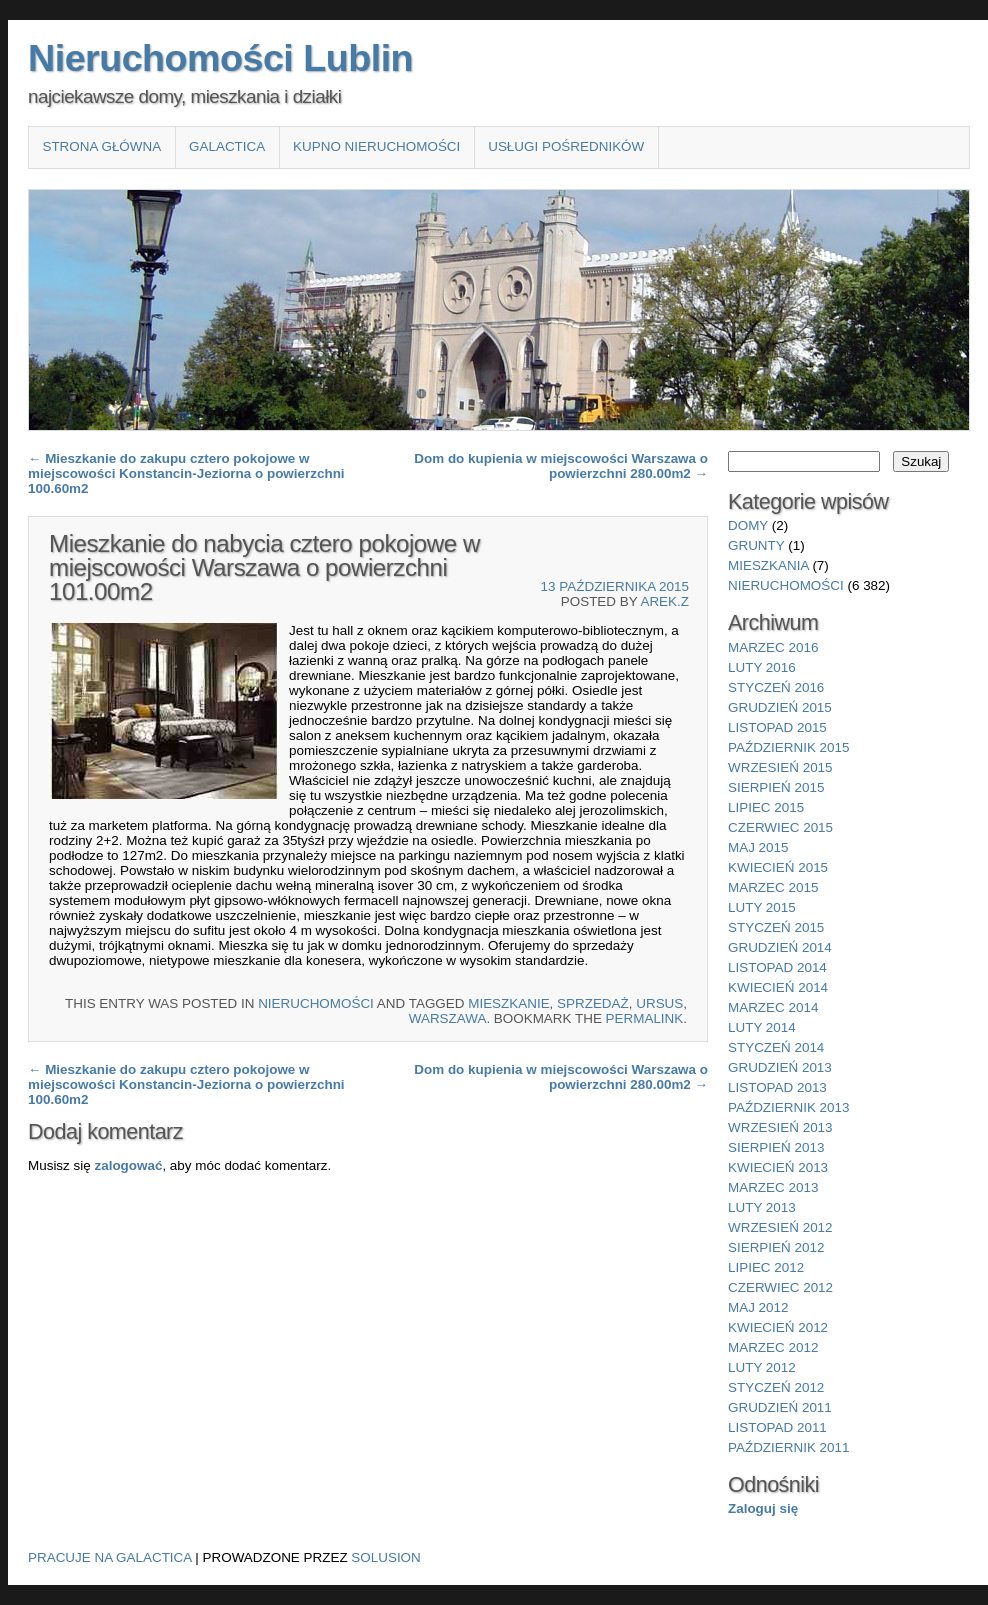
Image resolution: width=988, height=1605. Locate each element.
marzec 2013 (773, 1187)
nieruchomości (316, 1003)
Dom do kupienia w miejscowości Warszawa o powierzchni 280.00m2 (561, 466)
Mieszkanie (508, 1003)
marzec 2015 (773, 887)
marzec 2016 (773, 647)
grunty (756, 545)
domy (748, 525)
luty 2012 (762, 1367)
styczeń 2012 (776, 1387)
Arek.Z (664, 601)
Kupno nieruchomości (376, 146)
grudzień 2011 (780, 1407)
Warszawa (448, 1018)
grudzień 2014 (780, 947)
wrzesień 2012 (780, 1227)
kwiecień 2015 (778, 867)
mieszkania (768, 565)
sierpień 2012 (776, 1247)
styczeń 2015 (776, 927)
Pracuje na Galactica (110, 1557)
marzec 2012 (773, 1347)
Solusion (385, 1557)
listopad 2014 (777, 967)
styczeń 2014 (776, 1047)
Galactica (227, 146)
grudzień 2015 (780, 707)
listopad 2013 (777, 1087)
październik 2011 (788, 1447)
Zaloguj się (763, 1508)
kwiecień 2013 (778, 1167)
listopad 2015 (777, 727)
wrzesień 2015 (780, 767)
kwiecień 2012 (778, 1327)
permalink (645, 1018)
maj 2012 (758, 1307)
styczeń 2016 (776, 687)
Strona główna (101, 146)
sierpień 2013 (776, 1147)
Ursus (659, 1003)
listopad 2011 (777, 1427)
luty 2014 (762, 1027)
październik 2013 (788, 1107)
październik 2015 (788, 747)
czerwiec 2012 (780, 1287)
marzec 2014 (773, 1007)
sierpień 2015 (776, 787)
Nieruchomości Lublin (220, 58)
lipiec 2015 (766, 807)
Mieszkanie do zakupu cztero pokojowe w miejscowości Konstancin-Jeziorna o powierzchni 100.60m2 (186, 473)
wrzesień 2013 (780, 1127)
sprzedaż (593, 1003)
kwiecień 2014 (778, 987)
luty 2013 (762, 1207)
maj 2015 (758, 847)
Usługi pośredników (566, 146)
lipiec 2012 (766, 1267)
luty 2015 (762, 907)
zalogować (128, 1165)
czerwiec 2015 (780, 827)
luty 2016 (762, 667)
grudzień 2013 (780, 1067)
